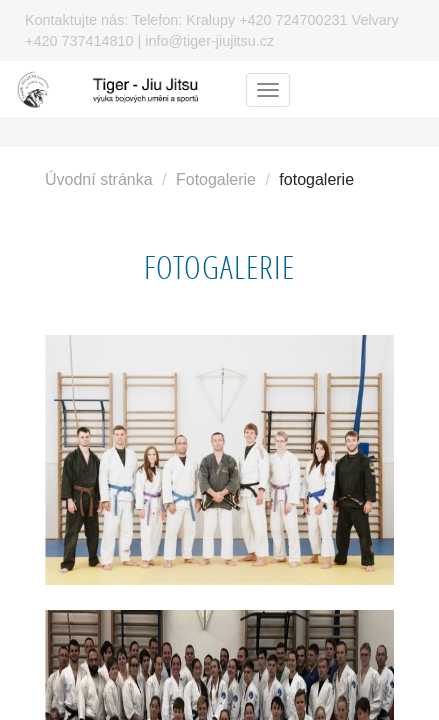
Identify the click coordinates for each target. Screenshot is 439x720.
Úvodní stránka (99, 179)
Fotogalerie (216, 179)
